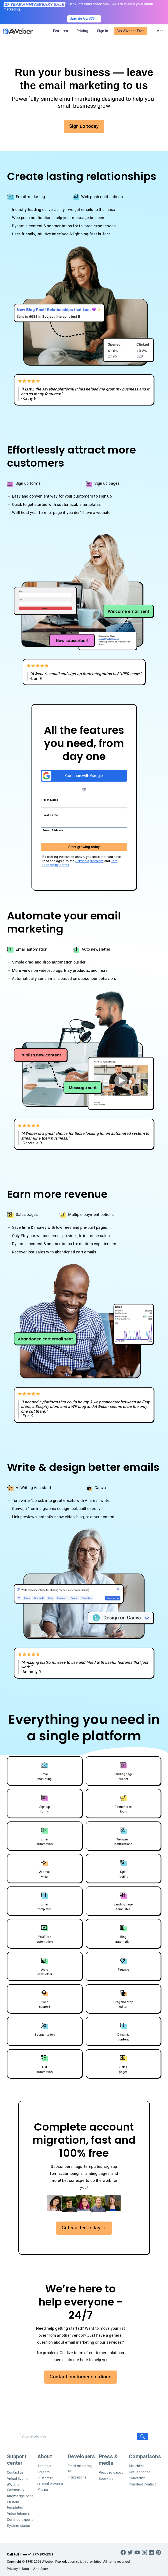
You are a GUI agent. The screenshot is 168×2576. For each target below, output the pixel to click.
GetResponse (139, 2472)
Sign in (102, 31)
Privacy (12, 2569)
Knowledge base (20, 2496)
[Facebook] (123, 2552)
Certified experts (20, 2519)
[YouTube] (137, 2552)
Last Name (50, 815)
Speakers (106, 2478)
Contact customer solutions (80, 2376)
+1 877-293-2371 (40, 2554)
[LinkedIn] (151, 2552)
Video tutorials (18, 2513)
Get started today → (84, 2227)
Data (25, 2569)
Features (60, 31)
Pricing (82, 31)
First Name (50, 800)
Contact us (15, 2472)
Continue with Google (72, 776)
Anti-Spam (41, 2569)
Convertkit (137, 2478)
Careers (43, 2472)
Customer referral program (50, 2481)
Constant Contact (142, 2484)
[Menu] (158, 31)
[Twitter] (130, 2552)
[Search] (78, 2436)
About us (44, 2466)
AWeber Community (15, 2487)
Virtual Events (18, 2478)
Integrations (77, 2477)
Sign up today (84, 126)
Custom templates (15, 2505)
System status (18, 2525)
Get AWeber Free (130, 31)
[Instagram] (144, 2552)
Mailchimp (137, 2466)
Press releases (111, 2472)
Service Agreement (89, 861)
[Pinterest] (158, 2552)
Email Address (53, 830)
